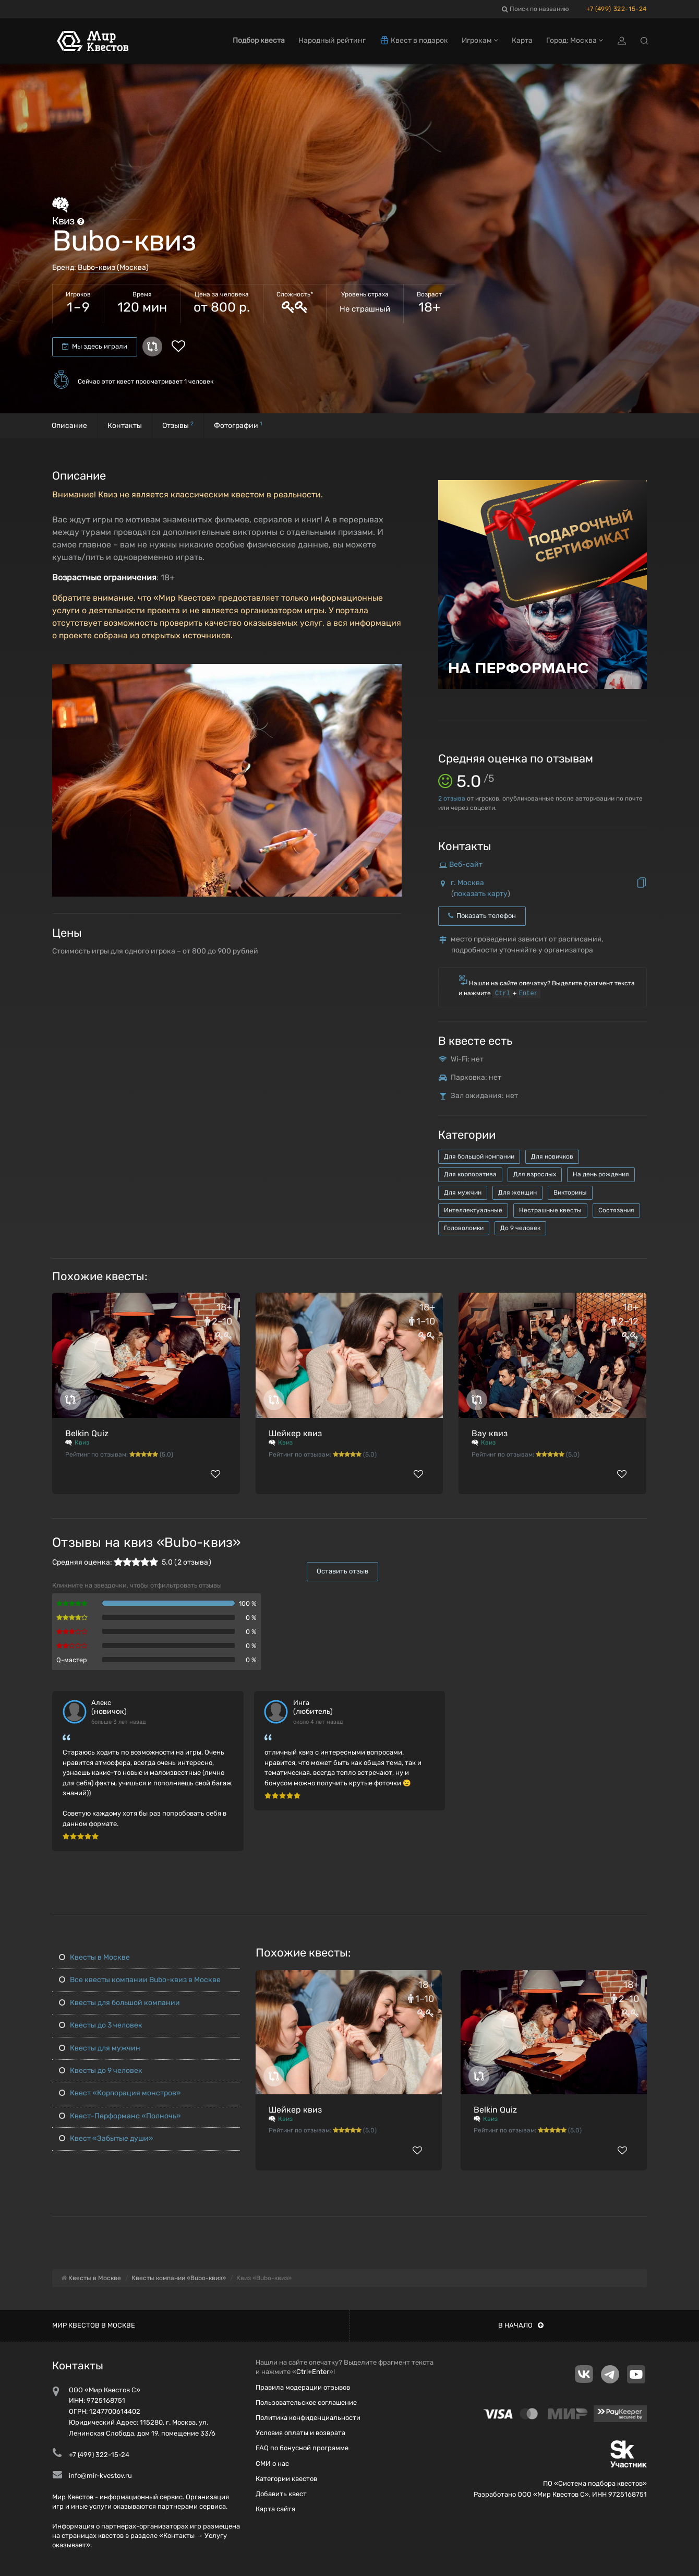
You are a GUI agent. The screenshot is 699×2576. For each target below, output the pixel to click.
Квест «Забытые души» (106, 2138)
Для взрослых (534, 1174)
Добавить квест (281, 2494)
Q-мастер (71, 1660)
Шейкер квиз (295, 1433)
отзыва (451, 798)
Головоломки (464, 1228)
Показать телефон (482, 916)
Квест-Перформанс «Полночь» (120, 2116)
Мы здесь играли (94, 346)
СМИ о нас (272, 2463)
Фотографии (238, 425)
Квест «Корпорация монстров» (120, 2093)
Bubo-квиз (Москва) (113, 267)
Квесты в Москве (94, 1957)
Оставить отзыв (342, 1571)
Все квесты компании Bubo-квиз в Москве (140, 1979)
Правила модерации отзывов (303, 2387)
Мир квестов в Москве (93, 2325)
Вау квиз (490, 1433)
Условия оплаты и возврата (300, 2433)
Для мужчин (462, 1192)
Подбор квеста (259, 40)
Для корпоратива (470, 1174)
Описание (69, 425)
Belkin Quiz (87, 1433)
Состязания (616, 1210)
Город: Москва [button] (574, 40)
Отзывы (178, 425)
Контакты (124, 425)
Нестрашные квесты (550, 1210)
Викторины (570, 1192)
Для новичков (552, 1156)
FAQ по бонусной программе (302, 2448)
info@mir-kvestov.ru (100, 2475)
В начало (521, 2325)
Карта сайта (275, 2509)
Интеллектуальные (473, 1210)
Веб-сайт (466, 864)
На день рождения (601, 1174)
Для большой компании (479, 1156)
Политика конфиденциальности (308, 2418)
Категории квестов (286, 2479)
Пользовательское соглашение (306, 2402)
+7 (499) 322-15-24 (616, 9)
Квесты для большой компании (119, 2002)
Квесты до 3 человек (100, 2025)
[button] (392, 672)
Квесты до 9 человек (100, 2070)
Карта (522, 40)
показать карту (481, 893)
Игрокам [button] (480, 40)
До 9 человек (520, 1228)
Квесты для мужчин (99, 2048)
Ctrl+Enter (312, 2372)
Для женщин (517, 1192)
